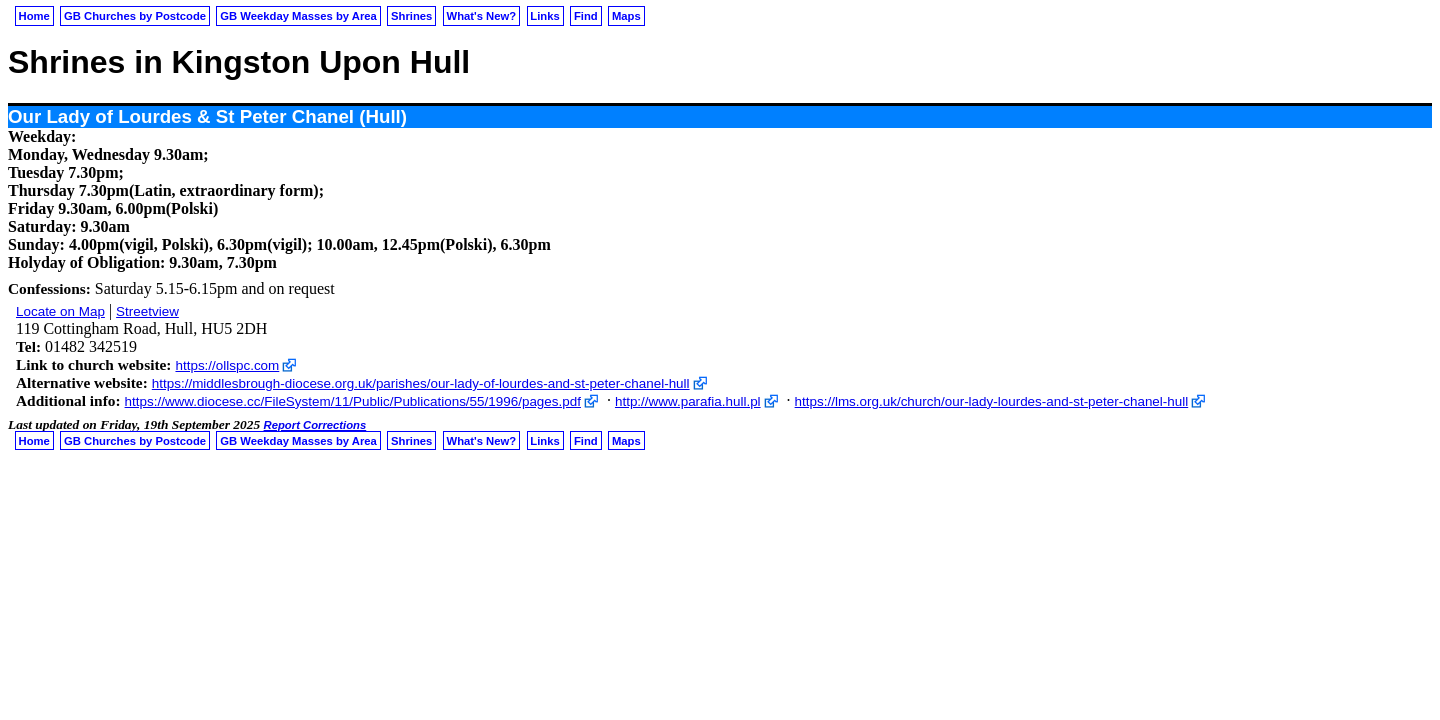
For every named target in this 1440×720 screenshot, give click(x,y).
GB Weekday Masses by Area (298, 16)
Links (544, 16)
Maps (626, 16)
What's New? (482, 16)
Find (586, 16)
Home (34, 16)
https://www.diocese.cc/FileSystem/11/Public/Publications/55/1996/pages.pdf (353, 401)
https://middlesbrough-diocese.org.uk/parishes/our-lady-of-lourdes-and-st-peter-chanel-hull (421, 383)
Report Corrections (315, 425)
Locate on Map (60, 311)
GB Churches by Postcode (135, 16)
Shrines (411, 16)
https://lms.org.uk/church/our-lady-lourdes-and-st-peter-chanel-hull (992, 401)
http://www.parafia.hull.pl (688, 401)
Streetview (147, 311)
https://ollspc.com (227, 365)
